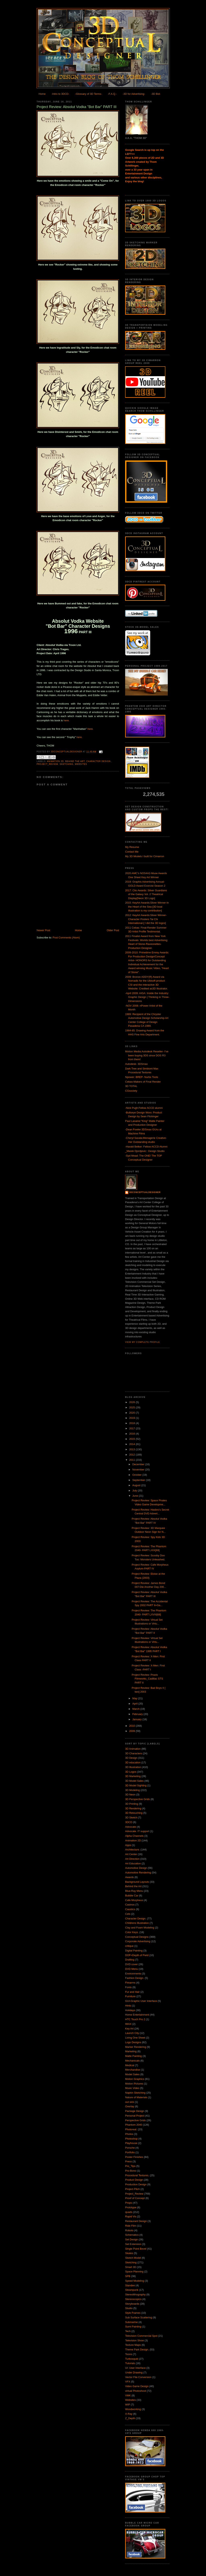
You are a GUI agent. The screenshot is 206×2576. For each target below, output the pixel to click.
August (136, 1485)
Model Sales (132, 2074)
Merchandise (132, 2069)
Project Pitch (132, 2189)
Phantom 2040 (133, 2124)
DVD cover (131, 1964)
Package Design (134, 2111)
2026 (132, 1402)
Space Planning (134, 2271)
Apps (128, 1845)
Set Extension (133, 2244)
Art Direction (132, 1858)
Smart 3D (130, 2267)
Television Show (134, 2340)
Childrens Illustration (137, 1922)
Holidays (130, 2010)
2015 (132, 1438)
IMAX (128, 2023)
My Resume (132, 847)
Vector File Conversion (138, 2377)
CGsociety (131, 1090)
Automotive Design (136, 1867)
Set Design (131, 2239)
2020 (132, 1412)
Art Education (133, 1863)
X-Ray (128, 2413)
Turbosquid (131, 2358)
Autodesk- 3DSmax (136, 1063)
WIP (127, 2404)
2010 (132, 1725)
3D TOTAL (131, 1086)
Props (128, 2202)
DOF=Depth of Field (136, 1955)
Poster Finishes (134, 2156)
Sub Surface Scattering (138, 2317)
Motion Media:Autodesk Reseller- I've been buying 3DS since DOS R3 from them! (146, 1055)
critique (129, 1945)
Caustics (130, 1909)
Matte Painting (133, 2055)
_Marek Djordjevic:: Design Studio (145, 1151)
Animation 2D (55, 761)
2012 (132, 1454)
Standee (130, 2285)
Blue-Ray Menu (134, 1890)
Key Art (129, 2028)
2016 (132, 1433)
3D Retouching (133, 1812)
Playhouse (131, 2143)
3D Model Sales (134, 1780)
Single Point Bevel (135, 2248)
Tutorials (130, 2363)
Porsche (130, 2147)
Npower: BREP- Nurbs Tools (141, 1077)
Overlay (129, 2106)
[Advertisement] (67, 900)
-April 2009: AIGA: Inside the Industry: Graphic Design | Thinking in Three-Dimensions (147, 997)
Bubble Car (131, 1895)
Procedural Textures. (137, 2175)
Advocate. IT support (137, 1831)
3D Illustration (133, 1767)
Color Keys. (132, 1932)
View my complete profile (142, 1342)
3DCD (128, 1822)
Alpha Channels (134, 1835)
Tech (128, 2331)
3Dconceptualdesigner (145, 1192)
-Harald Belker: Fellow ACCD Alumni (146, 1146)
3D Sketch (131, 1817)
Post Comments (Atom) (66, 937)
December (138, 1464)
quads (128, 2212)
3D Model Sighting (135, 1785)
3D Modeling (132, 1790)
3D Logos (130, 1771)
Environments (133, 1973)
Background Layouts (137, 1881)
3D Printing (131, 1803)
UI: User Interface (135, 2367)
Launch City (132, 2033)
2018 (132, 1423)
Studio (129, 2308)
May (135, 1698)
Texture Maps (133, 2344)
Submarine (131, 2322)
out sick (129, 2101)
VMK (128, 2395)
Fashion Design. (134, 1977)
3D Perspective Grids (137, 1799)
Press (128, 2161)
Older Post (113, 930)
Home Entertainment (137, 2014)
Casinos (130, 1904)
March (136, 1708)
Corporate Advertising (137, 1941)
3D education (133, 1762)
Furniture (130, 1996)
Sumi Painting (133, 2326)
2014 (132, 1444)
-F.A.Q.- (112, 93)
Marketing (131, 2051)
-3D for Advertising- (134, 93)
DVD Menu (131, 1968)
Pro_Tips (130, 2166)
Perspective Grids (135, 2120)
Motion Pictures (134, 2083)
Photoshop (131, 2138)
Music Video (132, 2088)
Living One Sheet (135, 2037)
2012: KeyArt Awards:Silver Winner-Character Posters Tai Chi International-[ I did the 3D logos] (146, 919)
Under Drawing (134, 2372)
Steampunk (131, 2289)
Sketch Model (133, 2257)
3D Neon (130, 1794)
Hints (128, 2005)
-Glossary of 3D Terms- (88, 93)
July (135, 1490)
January (137, 1719)
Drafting (129, 1959)
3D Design (131, 1757)
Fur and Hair (132, 1991)
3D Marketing (133, 1776)
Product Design (134, 2179)
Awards (129, 1877)
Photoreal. (131, 2129)
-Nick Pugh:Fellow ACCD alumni (144, 1107)
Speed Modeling (134, 2280)
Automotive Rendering (138, 1872)
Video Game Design (136, 2386)
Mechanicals (132, 2060)
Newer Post (43, 930)
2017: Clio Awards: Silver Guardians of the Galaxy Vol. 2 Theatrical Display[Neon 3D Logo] (146, 894)
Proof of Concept (135, 2198)
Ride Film (130, 2225)
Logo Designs (133, 2042)
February (138, 1714)
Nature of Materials (136, 2097)
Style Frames (133, 2312)
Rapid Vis (130, 2216)
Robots (129, 2230)
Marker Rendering (135, 2046)
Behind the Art (75, 761)
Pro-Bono (130, 2170)
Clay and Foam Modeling (139, 1927)
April (135, 1703)
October (137, 1474)
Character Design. (98, 761)
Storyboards (132, 2303)
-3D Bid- (156, 93)
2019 (132, 1417)
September (139, 1480)
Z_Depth (130, 2418)
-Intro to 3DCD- (60, 93)
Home (42, 93)
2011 (132, 1459)
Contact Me (131, 851)
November (138, 1469)
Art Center (131, 1854)
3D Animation (133, 1748)
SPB (127, 2276)
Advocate (130, 1826)
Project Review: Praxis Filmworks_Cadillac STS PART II (147, 1678)
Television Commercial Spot (141, 2335)
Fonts (128, 1987)
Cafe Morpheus (134, 1900)
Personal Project (134, 2115)
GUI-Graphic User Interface (141, 2000)
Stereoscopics (133, 2299)
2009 (132, 1731)
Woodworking (133, 2409)
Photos (129, 2134)
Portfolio (130, 2152)
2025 (132, 1407)
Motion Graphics (134, 2078)
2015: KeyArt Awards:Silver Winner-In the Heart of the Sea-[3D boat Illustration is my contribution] (147, 906)
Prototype (130, 2207)
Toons (128, 2354)
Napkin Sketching (135, 2092)
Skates (129, 2253)
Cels (127, 1913)
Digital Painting (134, 1950)
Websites (81, 764)
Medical (129, 2065)
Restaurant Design (136, 2221)
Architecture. (132, 1849)
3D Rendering (133, 1808)
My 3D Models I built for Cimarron (144, 856)
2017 (132, 1428)
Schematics (132, 2234)
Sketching (66, 764)
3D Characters (133, 1753)
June (135, 1495)
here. (67, 720)
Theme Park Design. (137, 2349)
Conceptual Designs (136, 1936)
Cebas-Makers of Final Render (143, 1081)
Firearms (130, 1982)
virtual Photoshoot (135, 2390)
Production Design (135, 2184)
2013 (132, 1449)
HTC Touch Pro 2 (135, 2019)
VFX (127, 2381)
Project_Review (47, 764)
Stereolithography (135, 2294)
